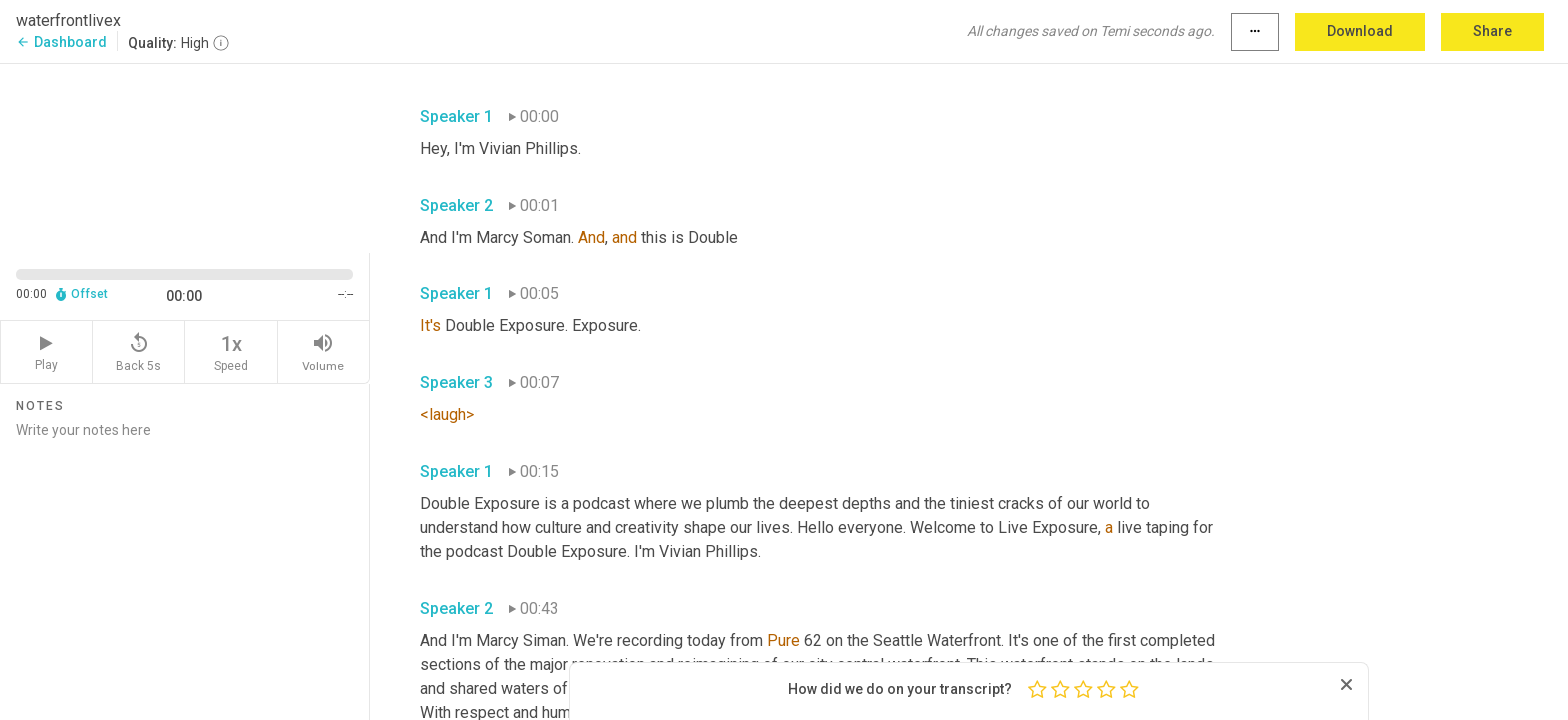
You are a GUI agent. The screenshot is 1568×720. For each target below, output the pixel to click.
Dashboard (61, 42)
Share (1492, 31)
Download (1360, 31)
